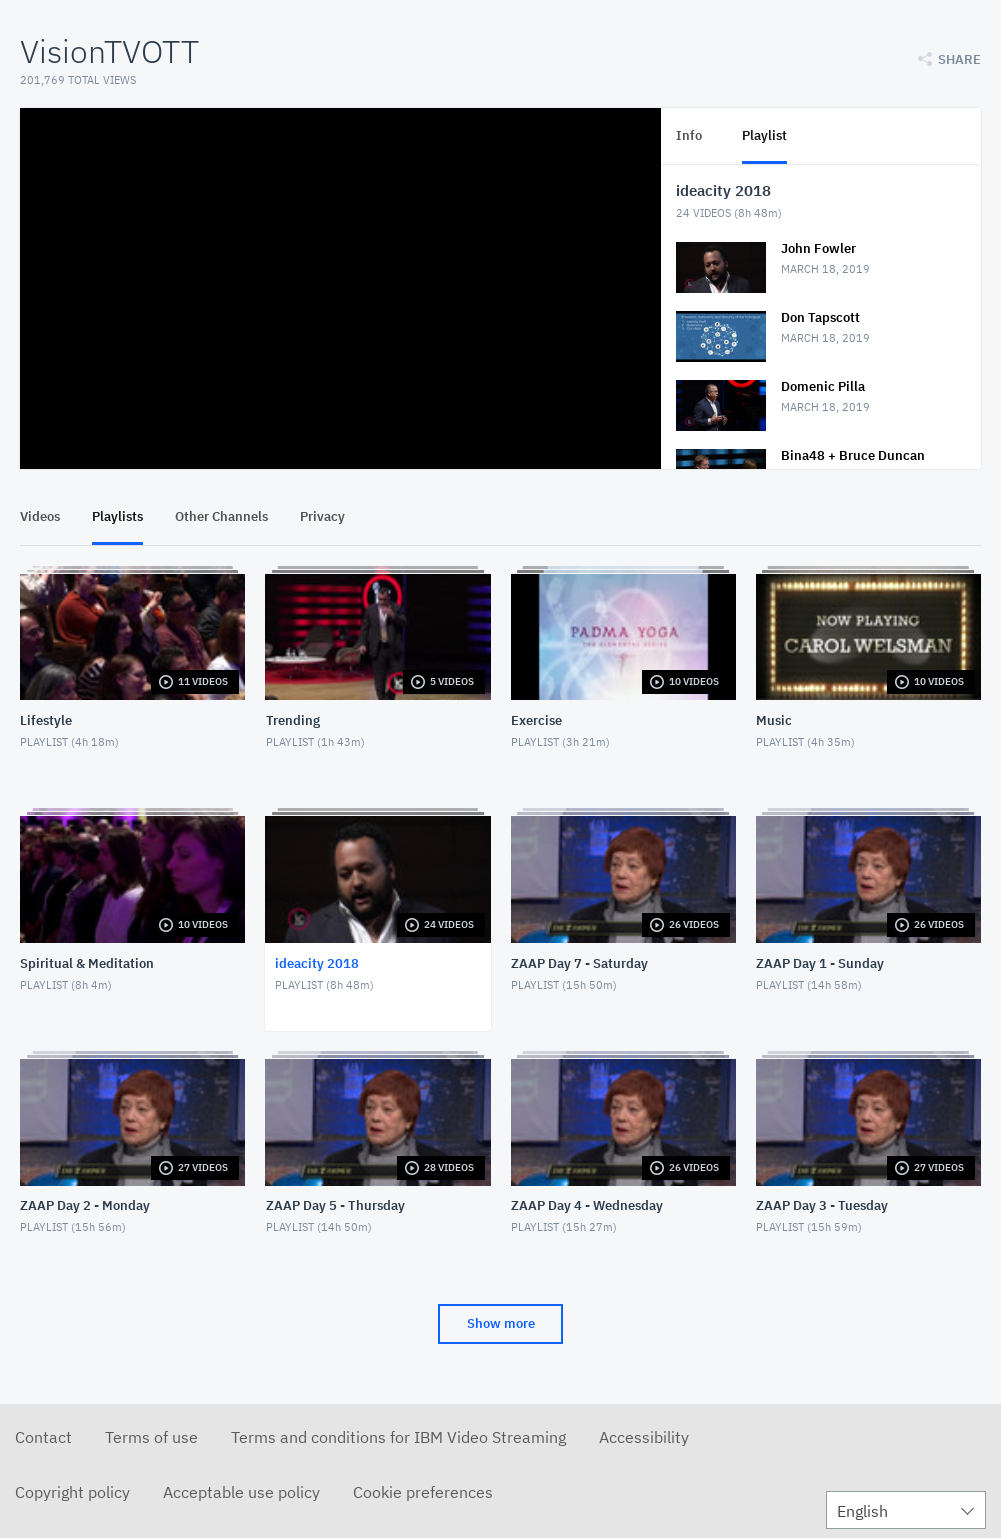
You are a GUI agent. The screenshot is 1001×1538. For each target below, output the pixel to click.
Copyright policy (72, 1492)
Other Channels (221, 516)
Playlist (764, 135)
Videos (40, 516)
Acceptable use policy (241, 1492)
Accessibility (644, 1437)
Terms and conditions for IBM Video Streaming (398, 1437)
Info (689, 135)
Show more (501, 1323)
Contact (43, 1437)
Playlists (117, 516)
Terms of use (151, 1437)
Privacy (322, 516)
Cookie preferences (423, 1492)
